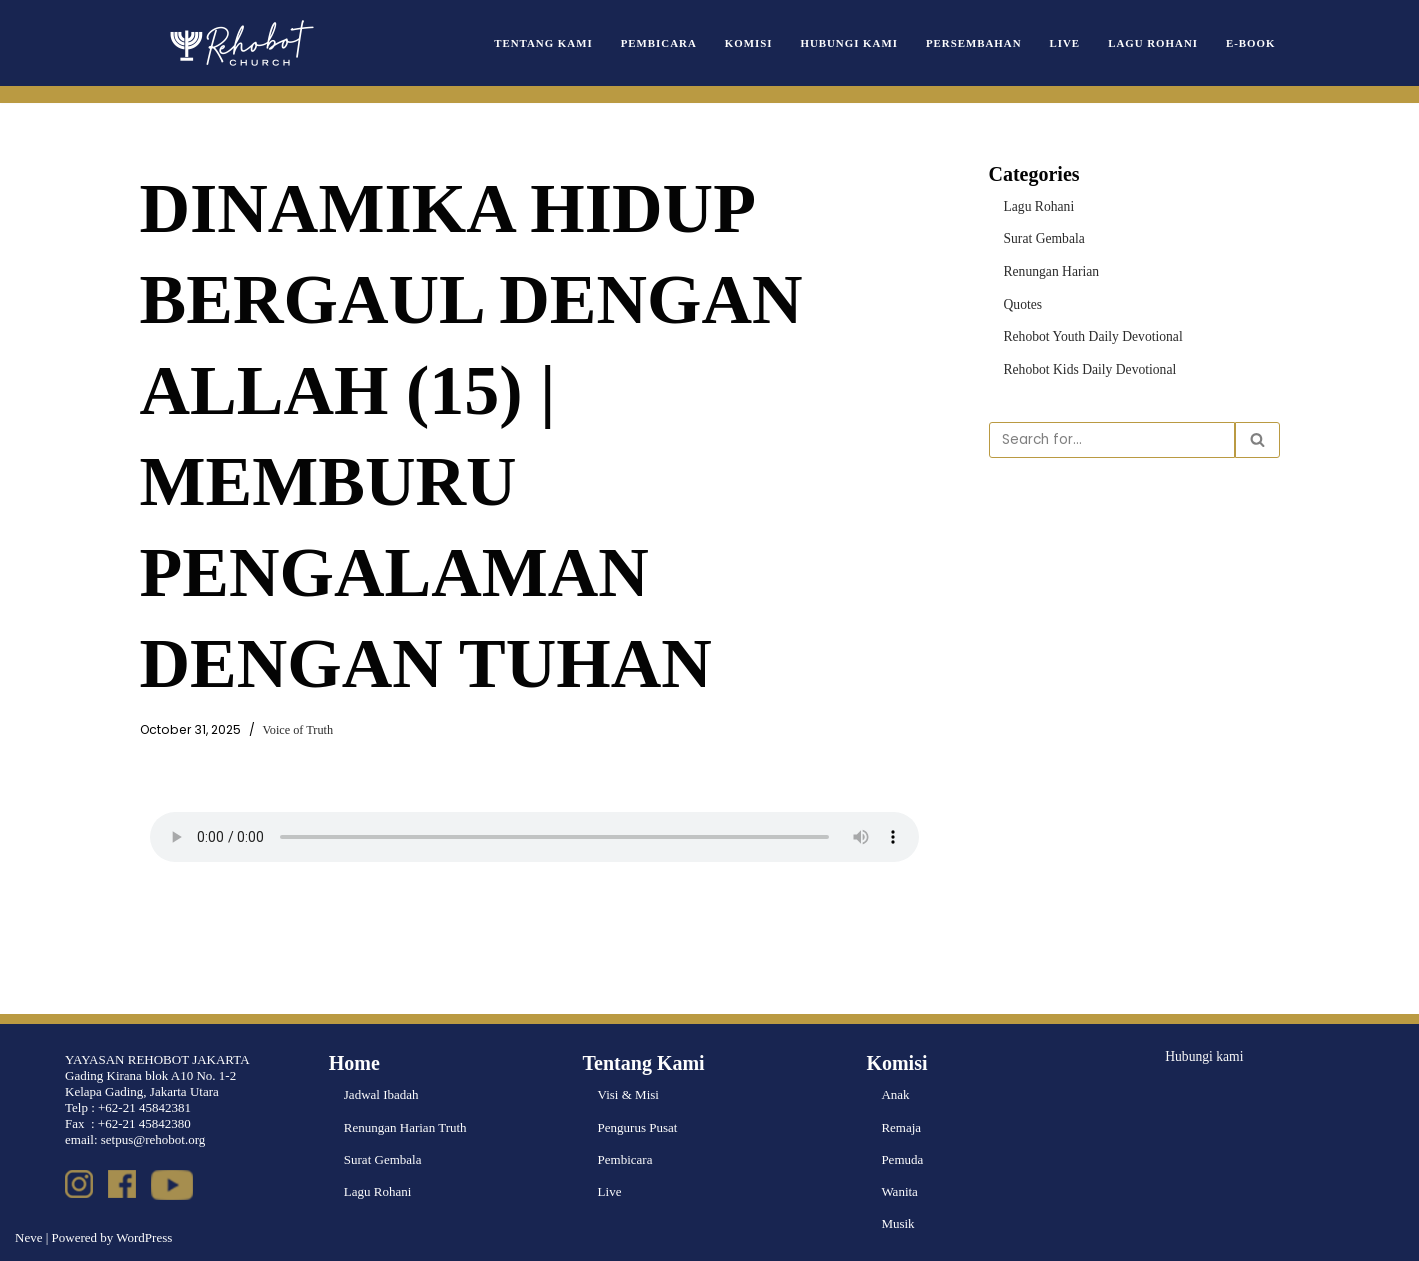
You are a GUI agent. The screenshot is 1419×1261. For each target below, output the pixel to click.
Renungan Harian (1049, 269)
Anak (895, 1095)
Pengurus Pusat (638, 1127)
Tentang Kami (564, 42)
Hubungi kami (1202, 1056)
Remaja (901, 1127)
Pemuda (902, 1159)
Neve (28, 1237)
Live (1070, 42)
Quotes (1022, 301)
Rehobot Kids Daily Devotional (1086, 366)
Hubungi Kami (862, 42)
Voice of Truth (289, 730)
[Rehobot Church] (240, 43)
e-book (1252, 42)
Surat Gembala (1043, 237)
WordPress (144, 1237)
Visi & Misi (628, 1095)
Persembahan (982, 42)
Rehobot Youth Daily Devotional (1089, 333)
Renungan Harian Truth (405, 1127)
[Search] (1112, 436)
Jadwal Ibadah (381, 1095)
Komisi (764, 42)
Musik (897, 1223)
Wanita (899, 1191)
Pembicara (676, 42)
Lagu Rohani (1157, 42)
